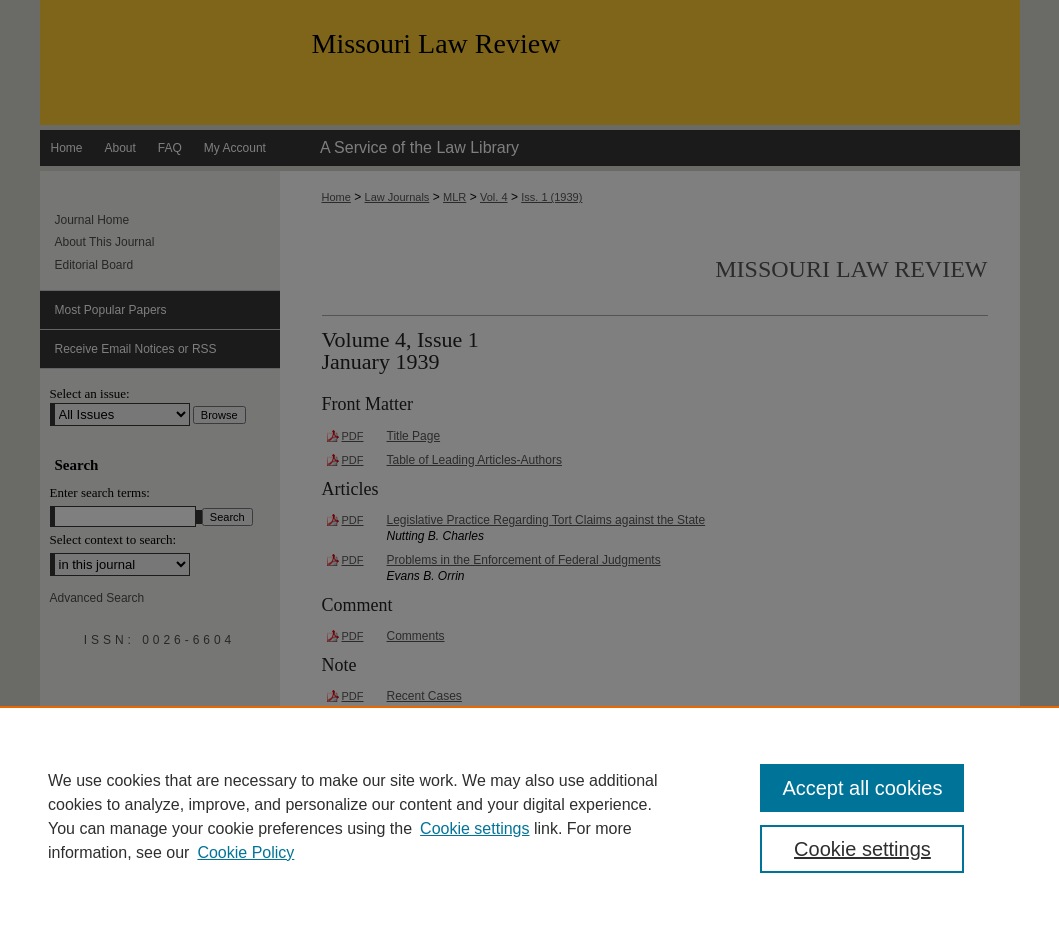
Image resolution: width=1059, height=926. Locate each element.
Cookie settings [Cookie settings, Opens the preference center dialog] (862, 849)
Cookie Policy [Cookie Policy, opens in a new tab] (245, 852)
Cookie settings (474, 828)
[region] (529, 816)
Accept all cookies (862, 788)
